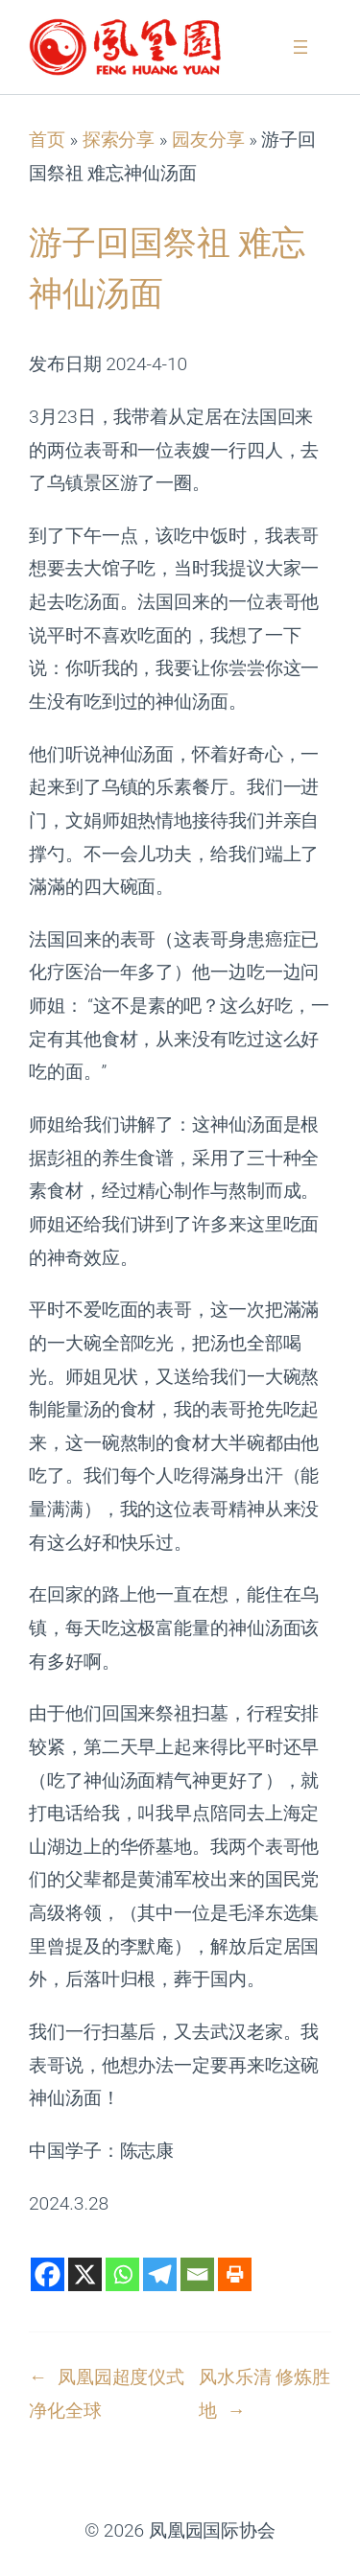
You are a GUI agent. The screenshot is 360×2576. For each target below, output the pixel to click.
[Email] (197, 2274)
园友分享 (208, 140)
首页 (47, 140)
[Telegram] (160, 2274)
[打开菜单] (300, 47)
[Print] (235, 2274)
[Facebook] (47, 2274)
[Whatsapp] (122, 2274)
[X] (85, 2274)
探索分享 (119, 140)
